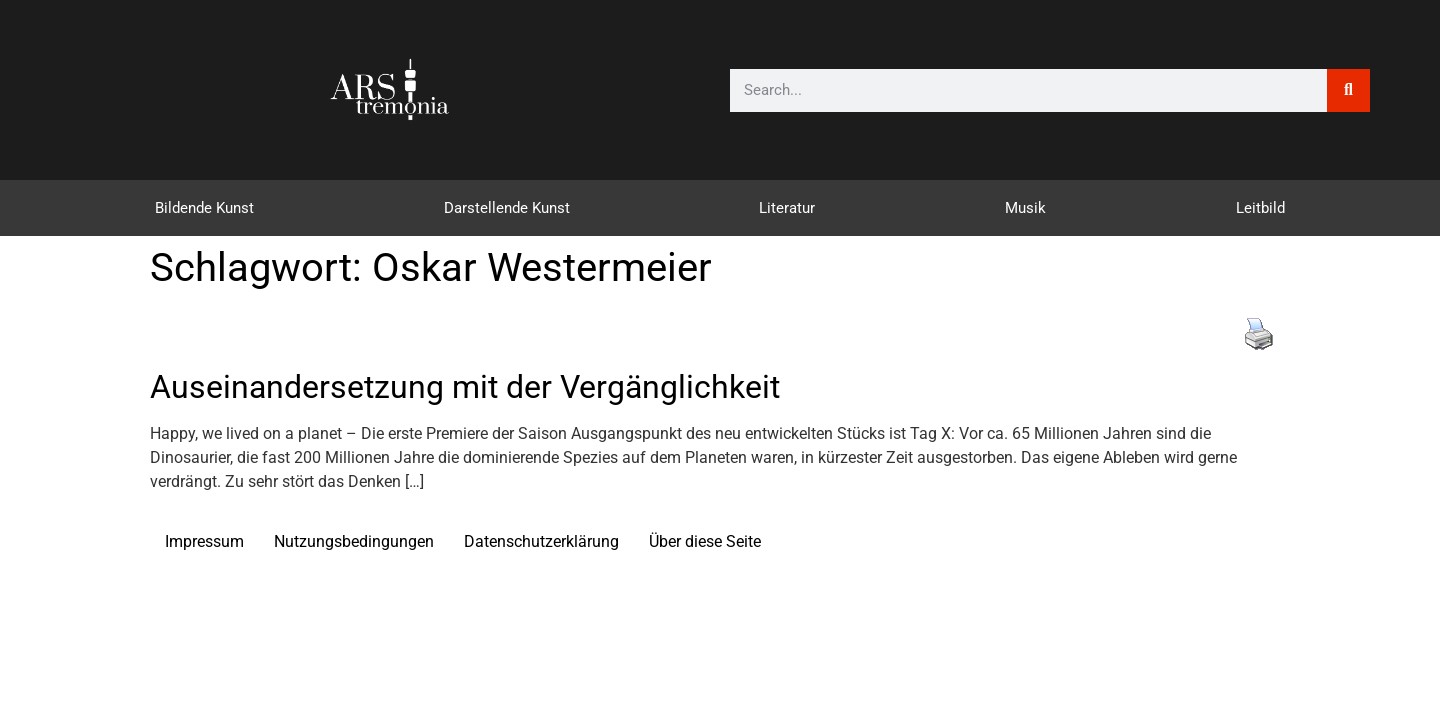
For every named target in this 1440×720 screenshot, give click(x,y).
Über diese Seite (705, 541)
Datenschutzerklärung (541, 541)
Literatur (787, 208)
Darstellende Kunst (507, 208)
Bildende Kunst (204, 208)
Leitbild (1260, 208)
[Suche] (1348, 90)
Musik (1025, 208)
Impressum (204, 541)
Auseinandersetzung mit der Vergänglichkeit (465, 387)
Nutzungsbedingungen (354, 541)
